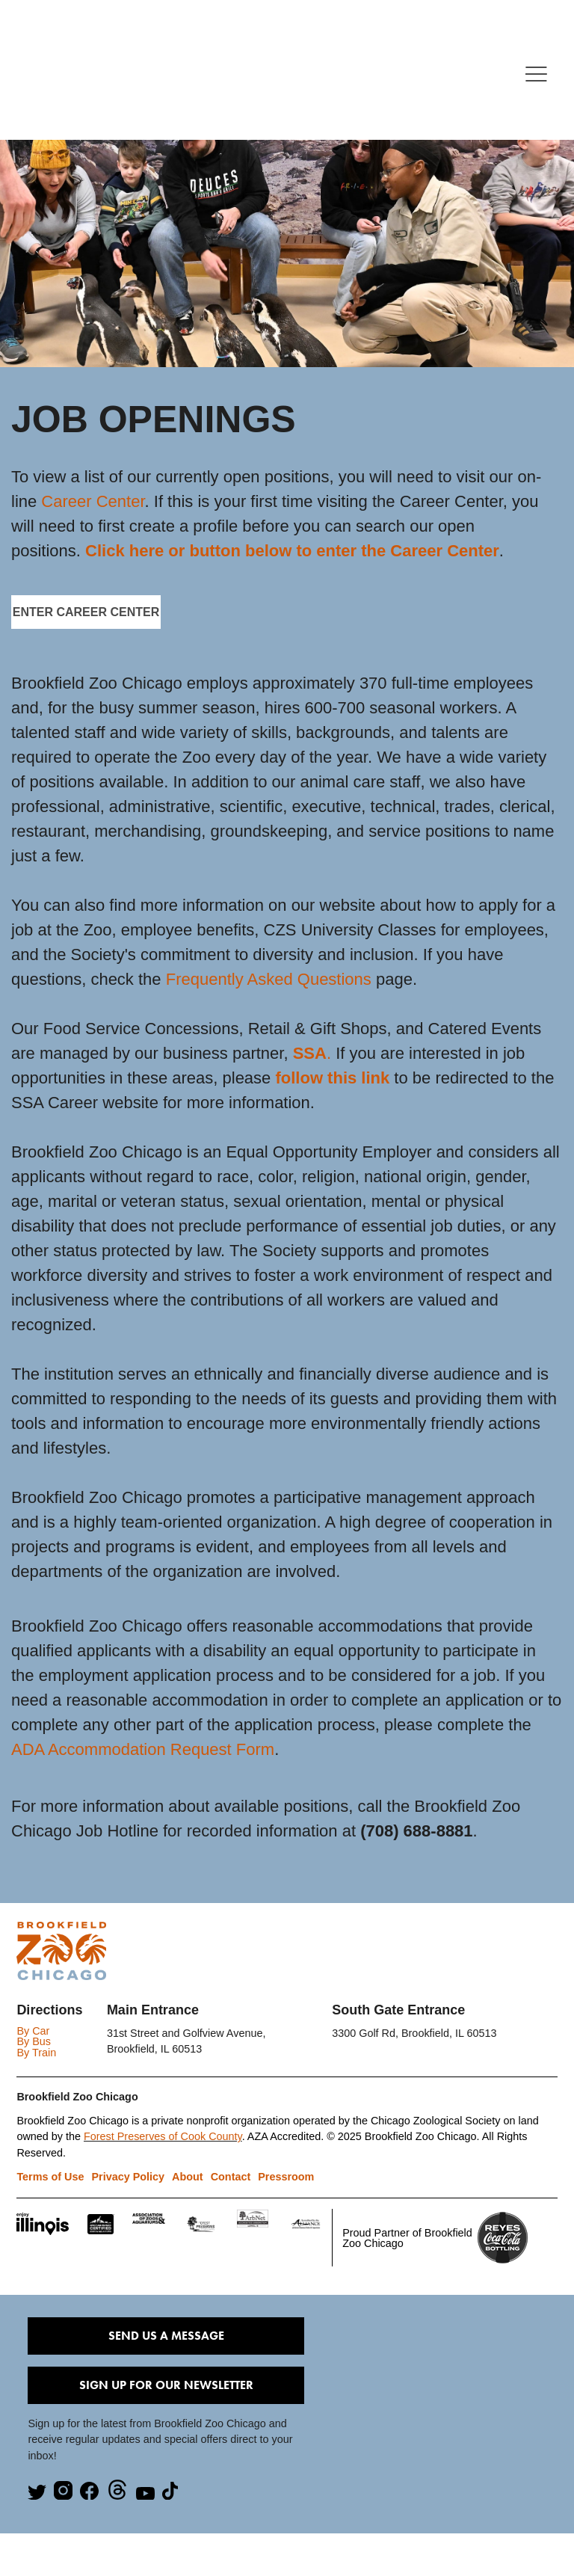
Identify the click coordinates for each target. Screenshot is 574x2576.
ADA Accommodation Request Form (142, 1749)
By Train (36, 2053)
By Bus (33, 2041)
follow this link (332, 1078)
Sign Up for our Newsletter (166, 2385)
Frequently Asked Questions (268, 979)
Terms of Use (50, 2177)
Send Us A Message (166, 2335)
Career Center (92, 501)
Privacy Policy (127, 2177)
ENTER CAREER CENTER (86, 612)
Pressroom (286, 2177)
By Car (32, 2031)
